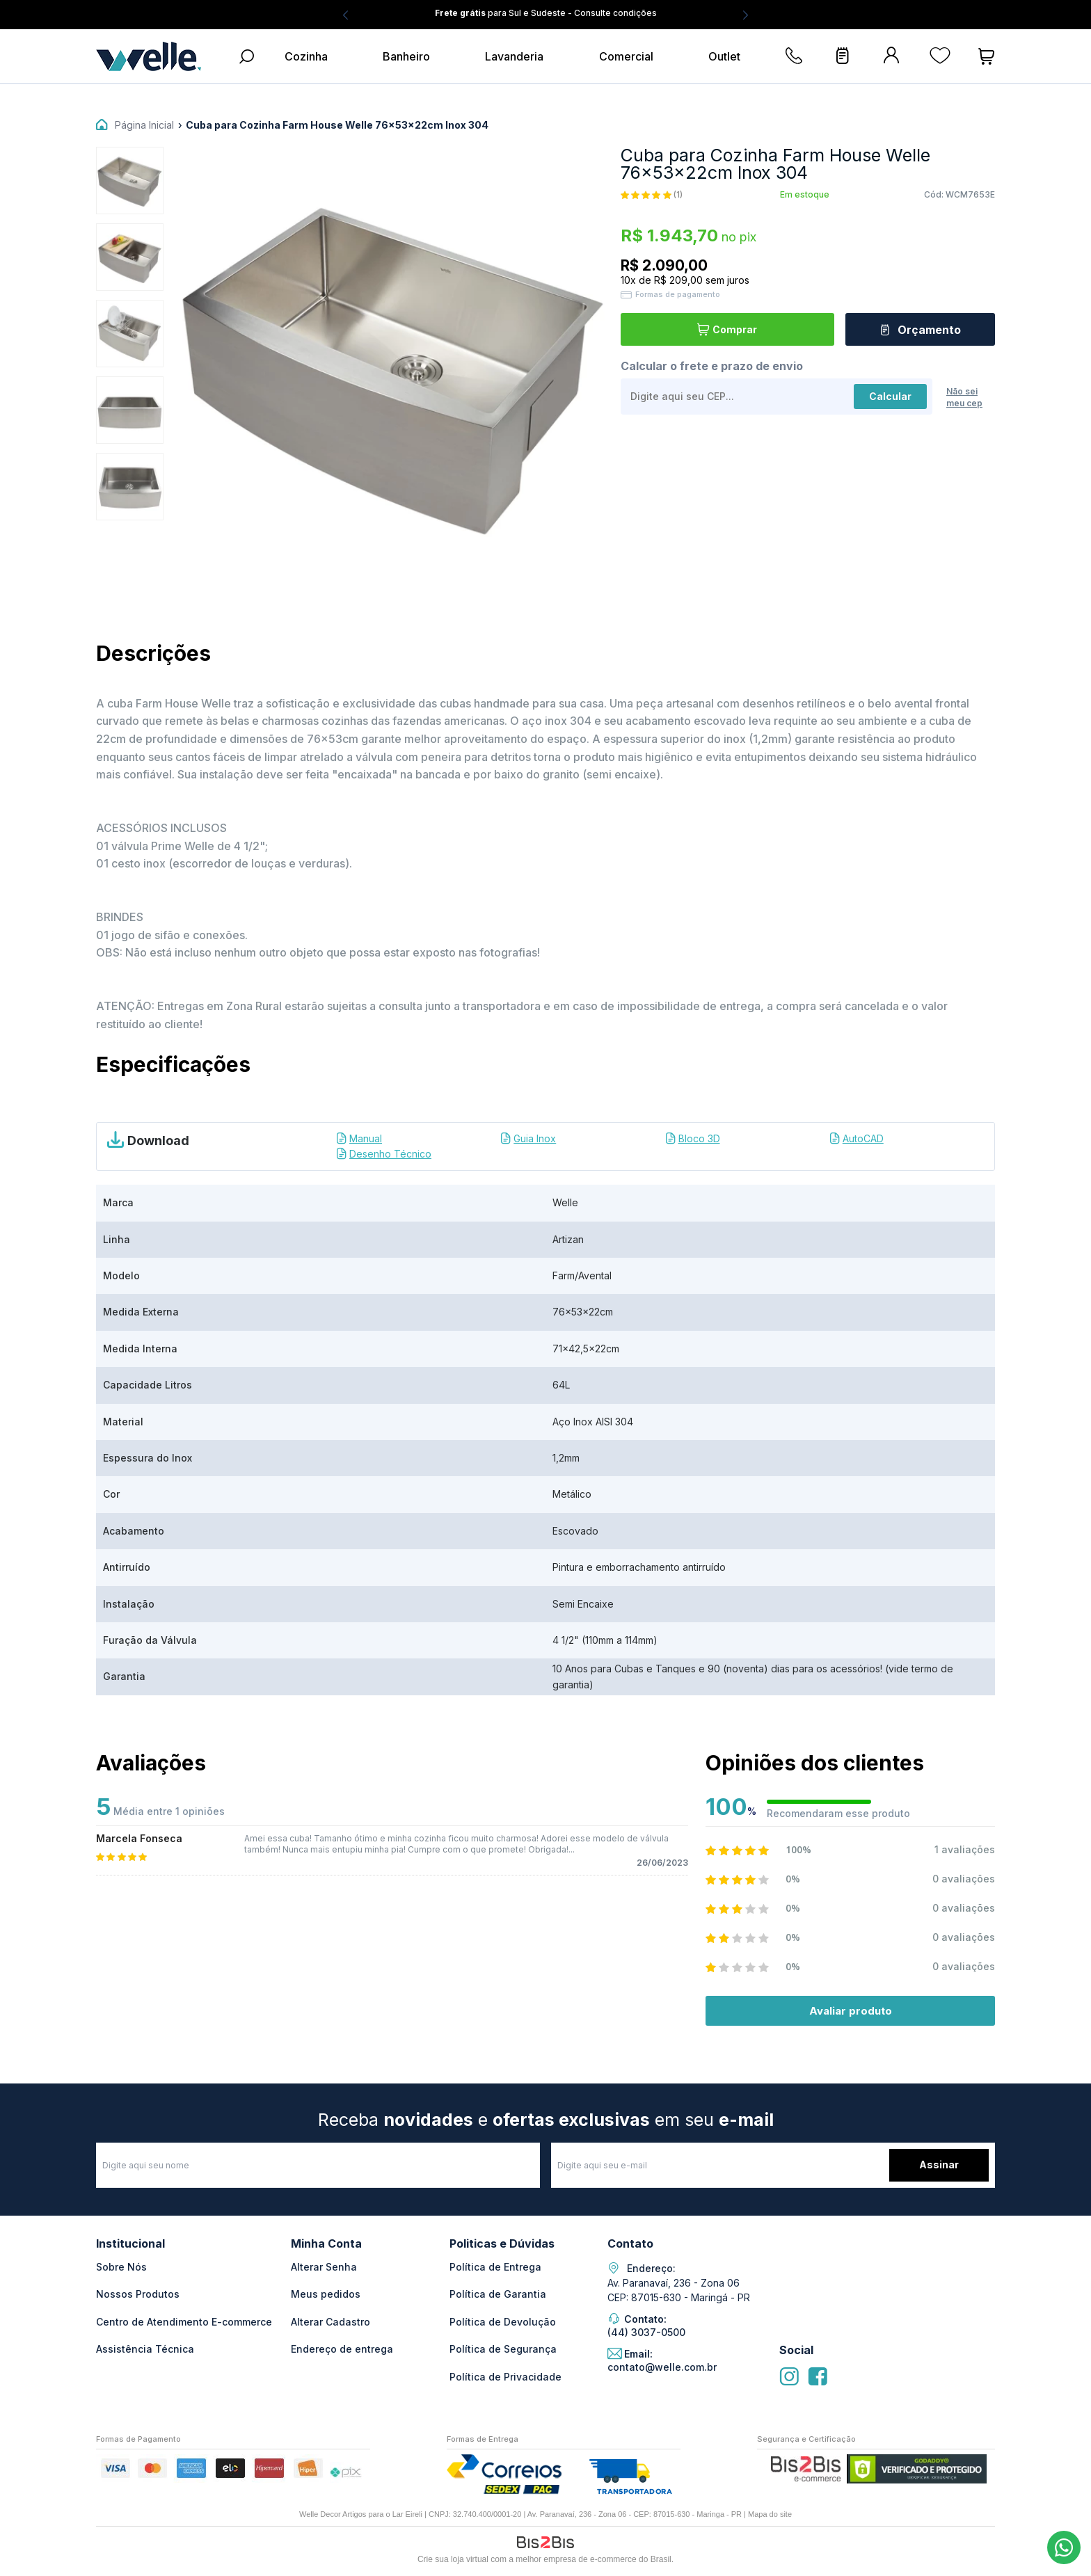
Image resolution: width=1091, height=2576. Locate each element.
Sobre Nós (121, 2267)
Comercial (626, 56)
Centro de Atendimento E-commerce (184, 2322)
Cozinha (306, 56)
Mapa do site (770, 2514)
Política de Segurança (503, 2349)
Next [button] (745, 14)
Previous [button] (345, 14)
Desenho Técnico (390, 1154)
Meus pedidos (325, 2294)
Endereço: (651, 2268)
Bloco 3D (699, 1138)
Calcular (890, 395)
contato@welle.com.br (662, 2367)
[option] (130, 180)
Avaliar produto (850, 2010)
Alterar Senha (324, 2267)
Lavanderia (514, 56)
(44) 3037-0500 (1064, 2547)
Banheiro (406, 56)
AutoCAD (863, 1138)
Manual (365, 1138)
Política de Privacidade (505, 2377)
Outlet (724, 56)
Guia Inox (534, 1138)
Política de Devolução (502, 2322)
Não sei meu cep (964, 397)
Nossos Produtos (138, 2294)
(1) (678, 195)
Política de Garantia (497, 2294)
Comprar (734, 329)
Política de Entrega (495, 2267)
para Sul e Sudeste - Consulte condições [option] (546, 13)
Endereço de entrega (342, 2349)
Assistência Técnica (145, 2349)
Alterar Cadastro (330, 2322)
